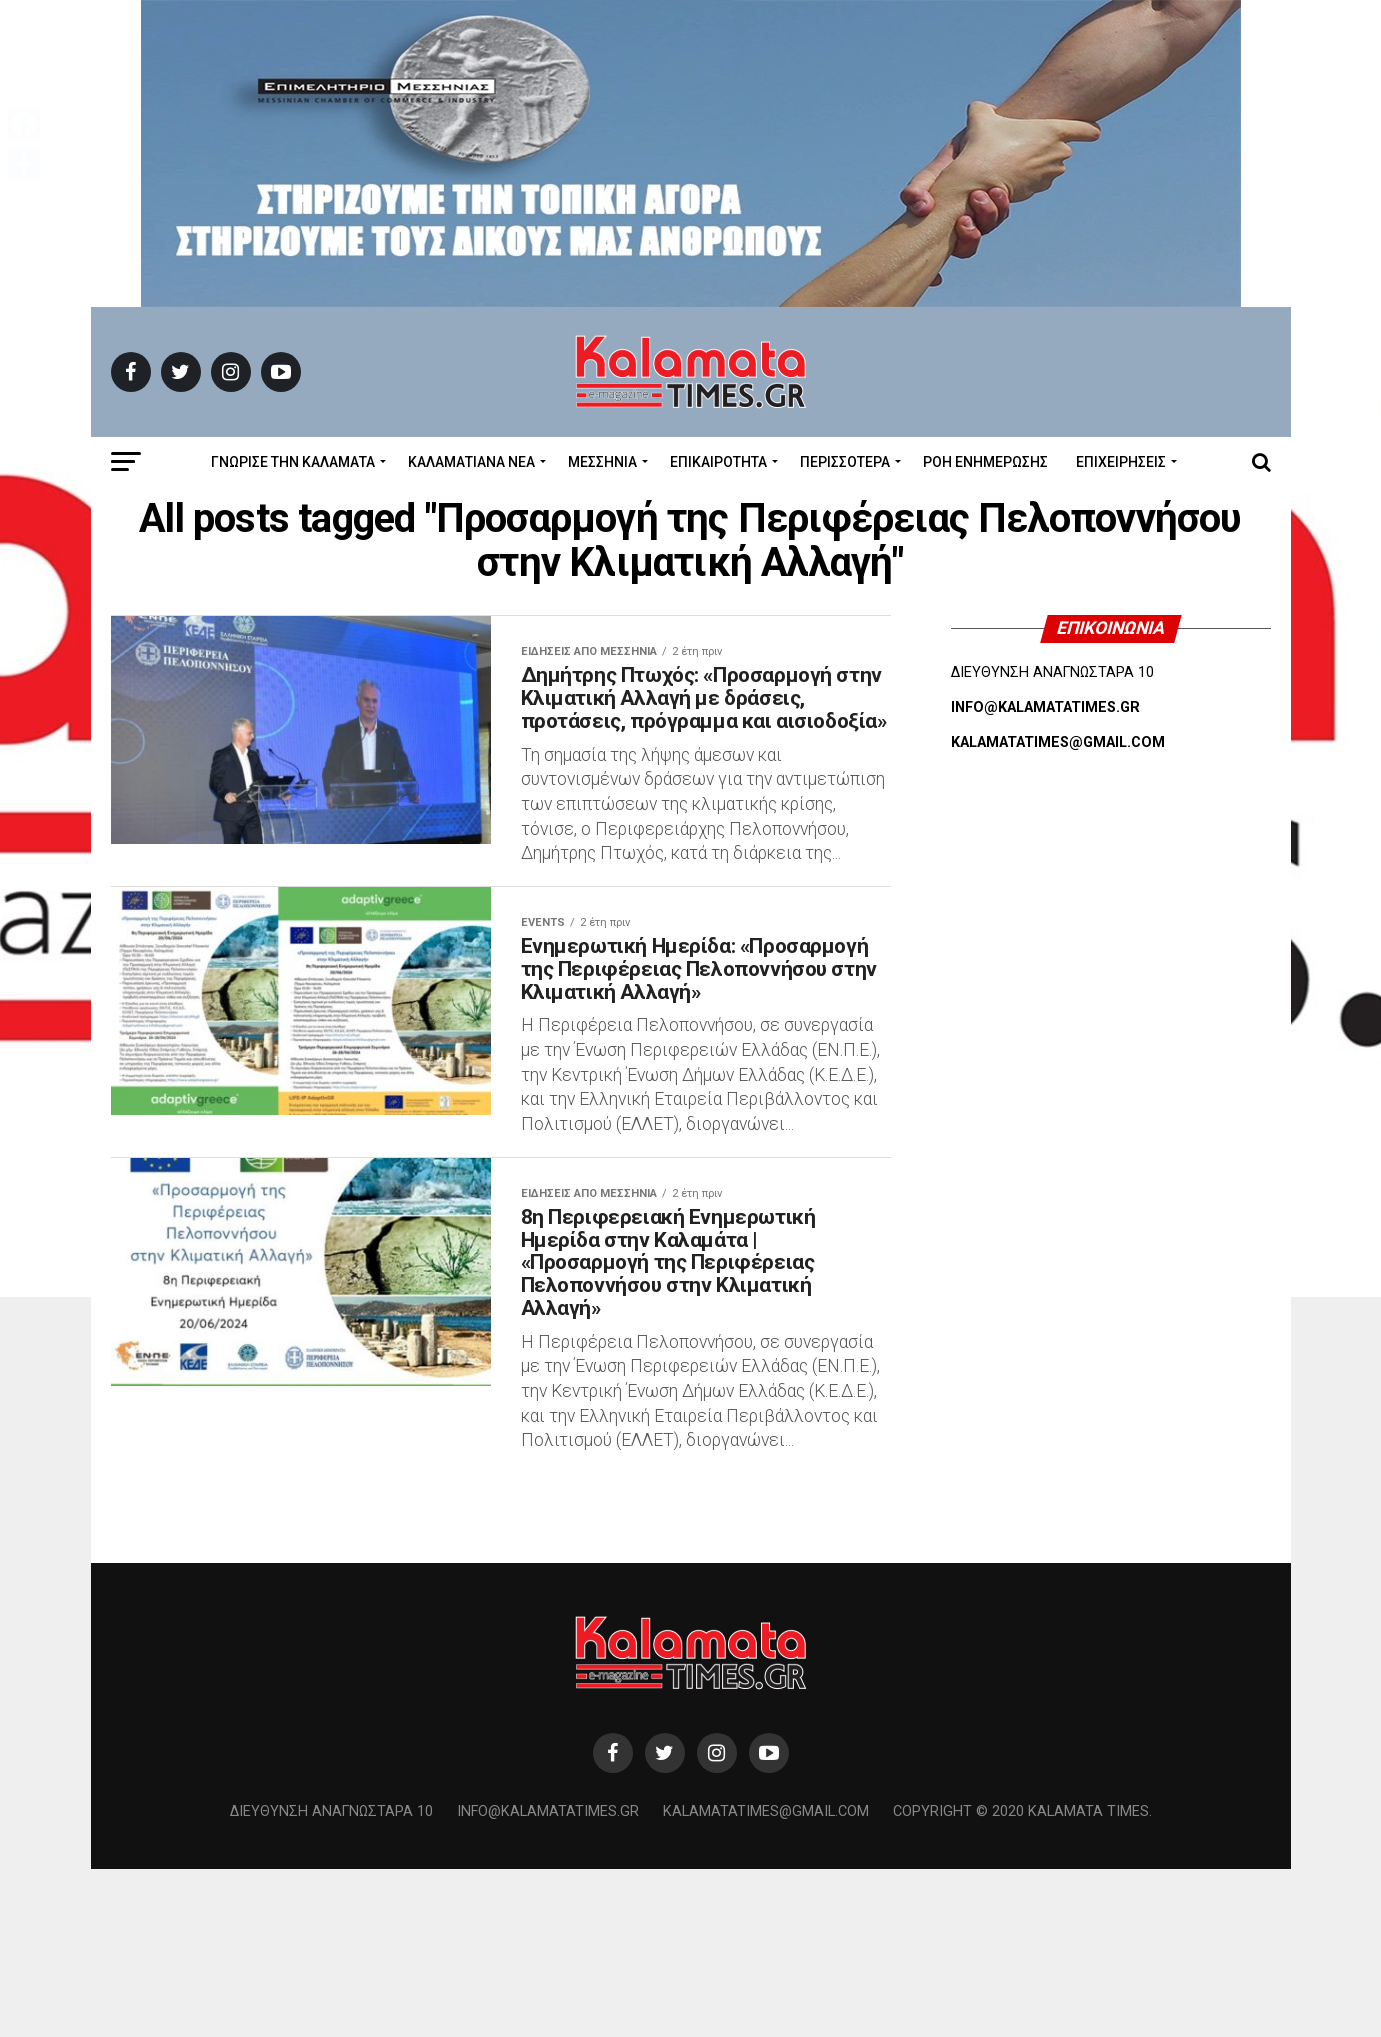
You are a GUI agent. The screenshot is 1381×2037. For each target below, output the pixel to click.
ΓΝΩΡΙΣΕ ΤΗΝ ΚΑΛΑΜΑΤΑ (293, 462)
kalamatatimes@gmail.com (766, 1979)
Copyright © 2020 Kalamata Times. (1022, 1979)
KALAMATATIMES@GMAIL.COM (1058, 742)
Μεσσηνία (602, 462)
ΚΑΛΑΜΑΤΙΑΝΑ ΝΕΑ (471, 462)
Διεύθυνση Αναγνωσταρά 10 (331, 1979)
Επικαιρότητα (718, 462)
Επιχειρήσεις (1121, 462)
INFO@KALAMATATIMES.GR (1045, 707)
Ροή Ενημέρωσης (985, 462)
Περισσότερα (845, 462)
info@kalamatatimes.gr (548, 1979)
